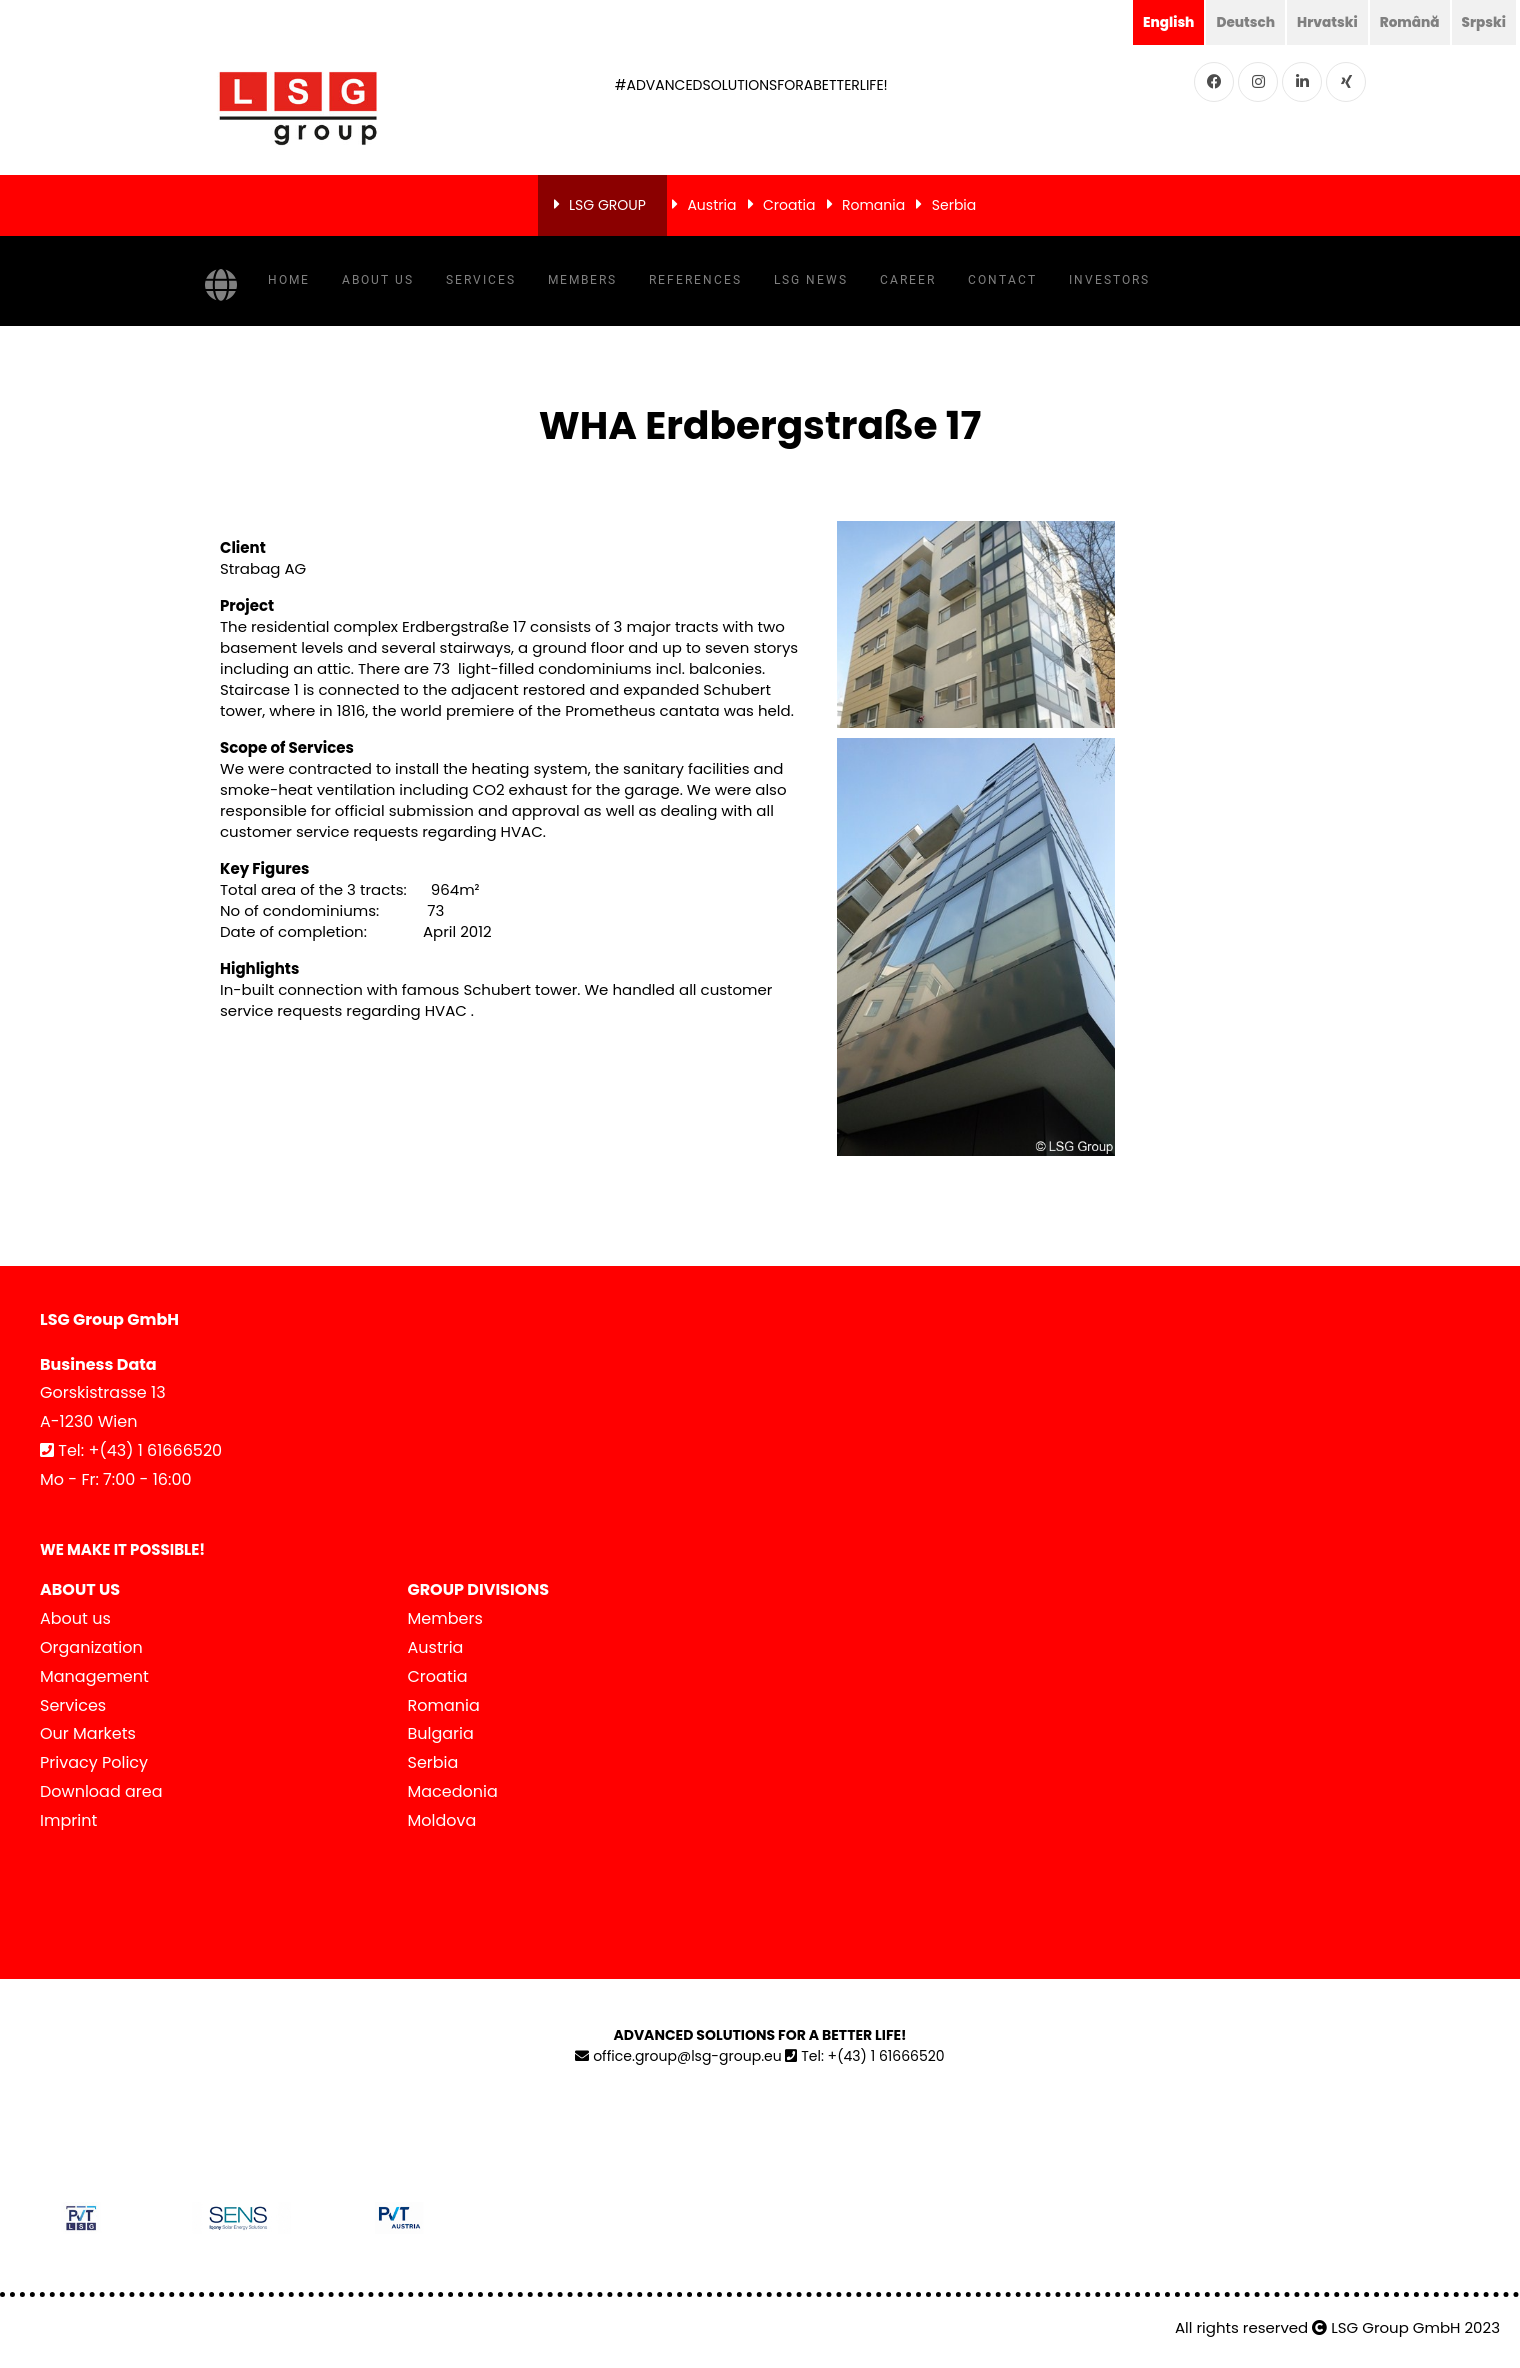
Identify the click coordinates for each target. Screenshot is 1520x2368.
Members (582, 280)
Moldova (442, 1819)
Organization (91, 1647)
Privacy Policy (94, 1762)
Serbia (954, 205)
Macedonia (453, 1791)
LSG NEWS (811, 280)
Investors (1109, 280)
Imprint (68, 1819)
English (1161, 22)
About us (378, 280)
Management (94, 1675)
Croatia (789, 205)
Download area (101, 1791)
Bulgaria (441, 1733)
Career (908, 280)
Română (1407, 22)
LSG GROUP (607, 205)
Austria (711, 205)
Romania (873, 205)
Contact (1002, 280)
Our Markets (88, 1733)
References (695, 280)
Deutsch (1240, 22)
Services (481, 280)
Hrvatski (1323, 22)
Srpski (1483, 22)
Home (289, 280)
